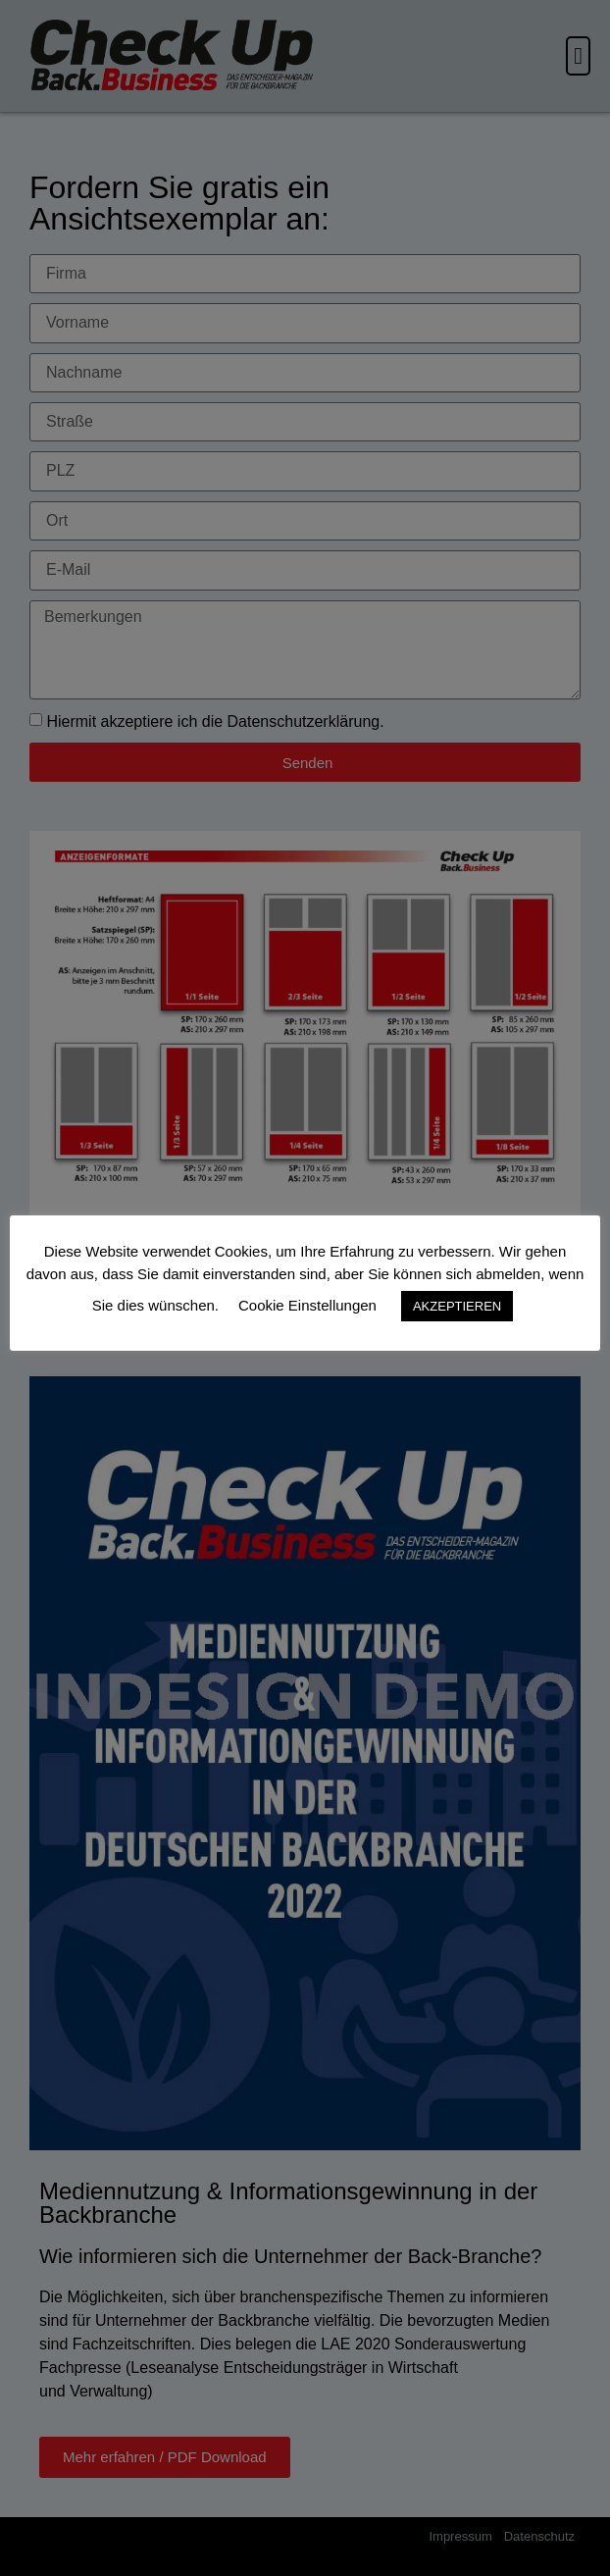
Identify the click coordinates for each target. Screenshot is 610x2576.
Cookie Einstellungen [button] (307, 1305)
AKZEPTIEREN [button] (457, 1306)
